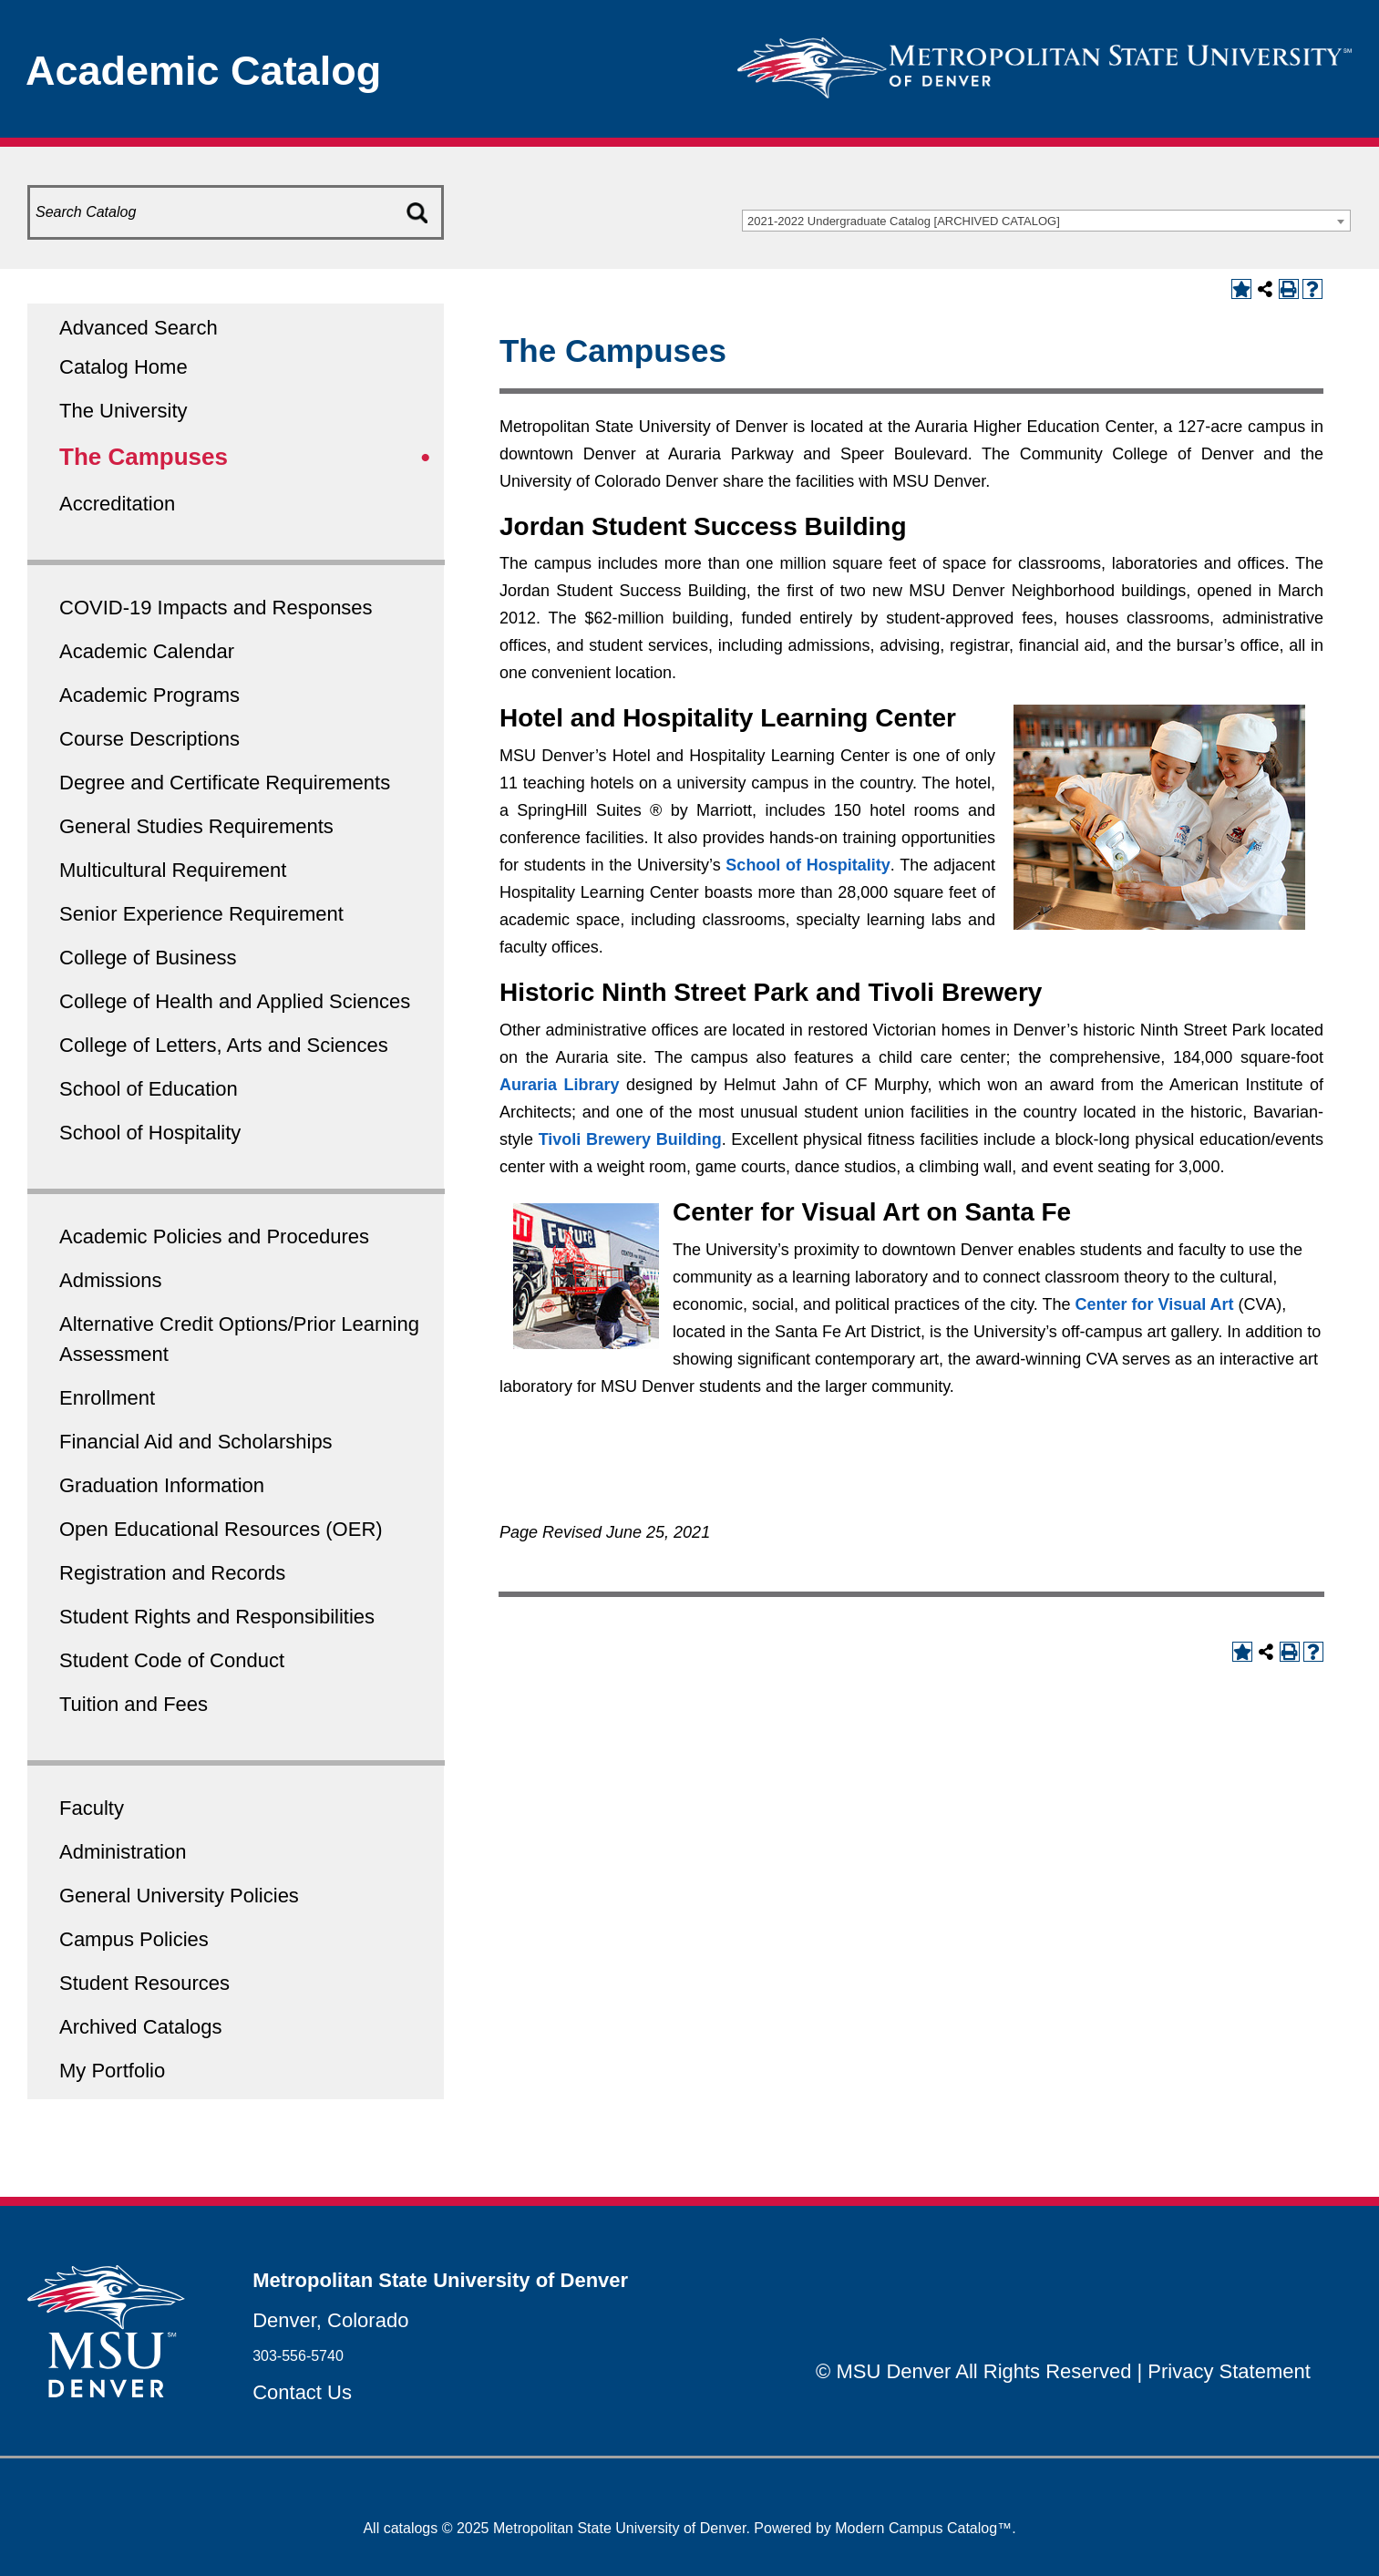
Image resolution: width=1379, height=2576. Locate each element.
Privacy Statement (1229, 2371)
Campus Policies (134, 1939)
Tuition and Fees (133, 1704)
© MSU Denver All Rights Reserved (973, 2371)
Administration (122, 1851)
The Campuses (143, 456)
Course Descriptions (149, 738)
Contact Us (302, 2392)
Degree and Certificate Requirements (224, 782)
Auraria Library (559, 1085)
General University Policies (179, 1895)
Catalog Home (123, 366)
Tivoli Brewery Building (630, 1139)
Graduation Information (161, 1485)
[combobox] (1046, 221)
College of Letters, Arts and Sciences (223, 1045)
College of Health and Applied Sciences (234, 1001)
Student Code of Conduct (171, 1660)
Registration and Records (172, 1572)
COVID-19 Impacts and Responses (216, 607)
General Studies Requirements (196, 826)
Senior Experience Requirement (201, 913)
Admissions (110, 1280)
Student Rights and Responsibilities (217, 1616)
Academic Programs (149, 695)
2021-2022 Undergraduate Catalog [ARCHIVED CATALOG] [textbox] (903, 221)
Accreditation (117, 503)
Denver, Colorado (330, 2320)
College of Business (147, 957)
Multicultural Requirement (172, 870)
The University (123, 410)
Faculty (91, 1808)
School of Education (148, 1088)
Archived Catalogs (140, 2026)
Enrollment (107, 1397)
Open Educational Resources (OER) (221, 1529)
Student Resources (144, 1983)
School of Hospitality (150, 1132)
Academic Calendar (146, 651)
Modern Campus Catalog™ (923, 2528)
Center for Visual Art (1154, 1304)
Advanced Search (138, 327)
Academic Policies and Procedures (214, 1236)
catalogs (411, 2528)
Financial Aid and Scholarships (196, 1441)
